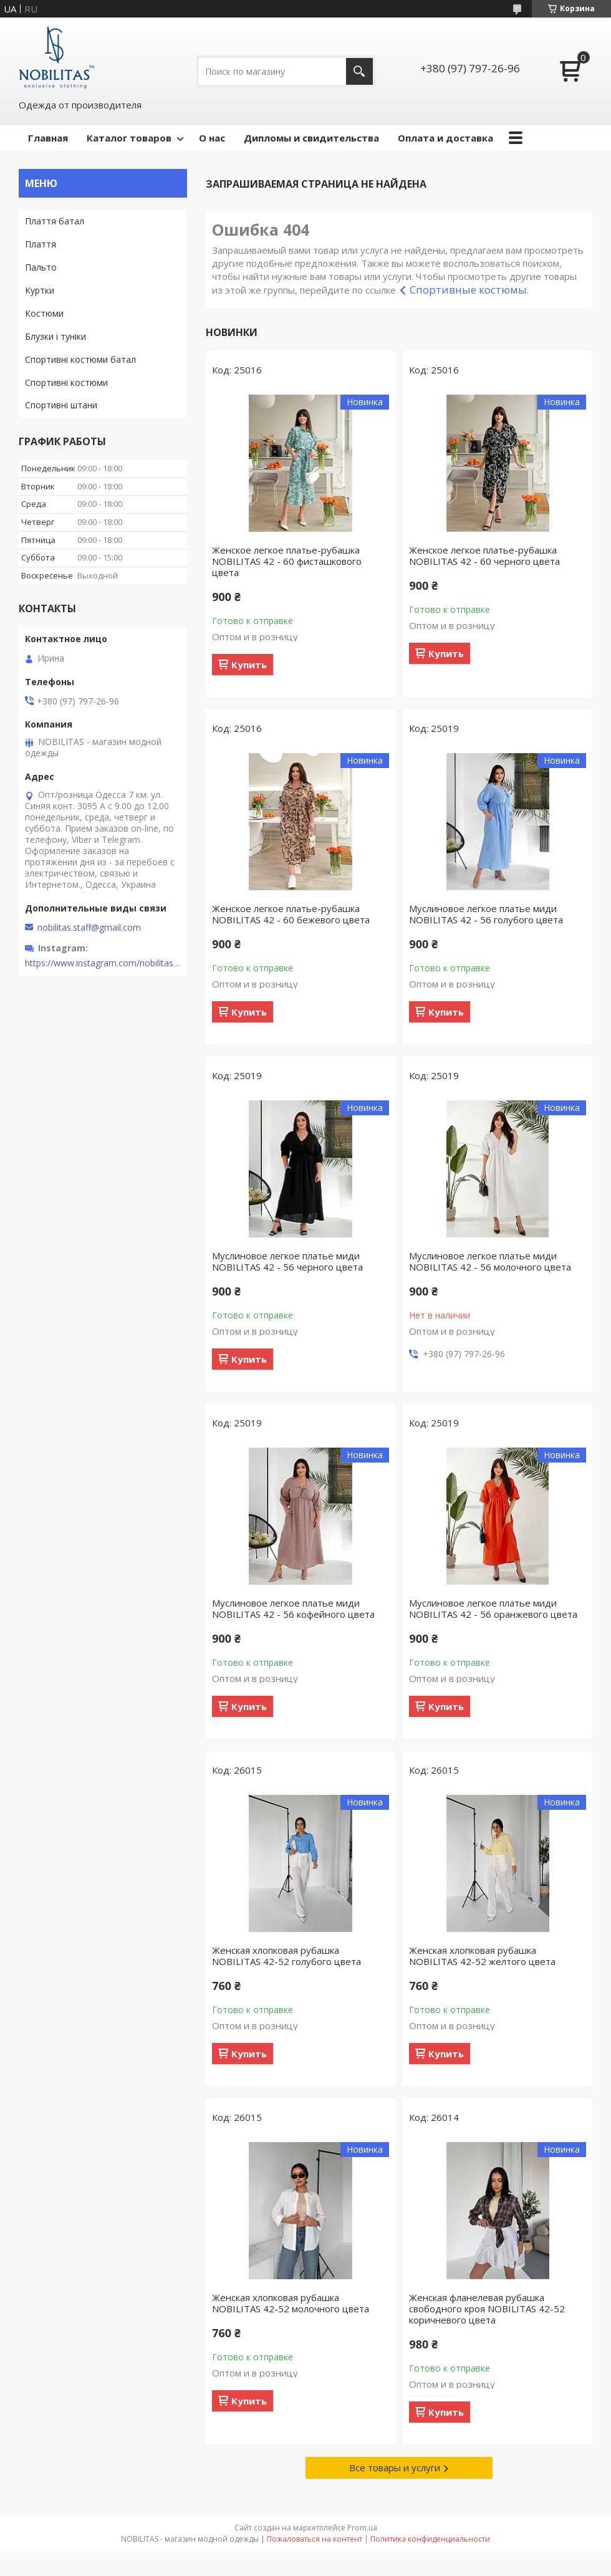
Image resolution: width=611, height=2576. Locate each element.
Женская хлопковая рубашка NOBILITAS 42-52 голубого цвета (286, 1955)
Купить (249, 664)
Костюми (44, 313)
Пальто (41, 267)
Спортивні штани (61, 405)
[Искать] (359, 71)
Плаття (40, 244)
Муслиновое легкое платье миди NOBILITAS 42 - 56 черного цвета (287, 1261)
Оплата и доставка (445, 138)
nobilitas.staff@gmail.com (89, 927)
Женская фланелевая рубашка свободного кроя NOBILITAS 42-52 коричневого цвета (487, 2308)
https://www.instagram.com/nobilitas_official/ (103, 963)
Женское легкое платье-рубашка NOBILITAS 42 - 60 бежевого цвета (291, 914)
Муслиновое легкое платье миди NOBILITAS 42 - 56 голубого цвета (486, 914)
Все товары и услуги (394, 2467)
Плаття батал (54, 221)
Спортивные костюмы (468, 289)
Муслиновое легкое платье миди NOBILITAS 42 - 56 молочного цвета (490, 1261)
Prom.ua (362, 2527)
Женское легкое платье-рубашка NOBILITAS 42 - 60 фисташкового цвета (287, 561)
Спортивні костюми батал (80, 359)
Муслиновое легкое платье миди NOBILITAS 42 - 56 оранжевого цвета (493, 1608)
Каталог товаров (129, 138)
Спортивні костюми (66, 382)
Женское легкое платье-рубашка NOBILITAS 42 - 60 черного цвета (484, 555)
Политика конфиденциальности (430, 2539)
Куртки (39, 290)
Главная (48, 138)
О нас (212, 138)
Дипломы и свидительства (311, 138)
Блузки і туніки (55, 336)
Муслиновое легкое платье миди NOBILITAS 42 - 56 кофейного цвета (293, 1608)
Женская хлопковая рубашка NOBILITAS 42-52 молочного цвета (290, 2303)
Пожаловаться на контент (314, 2539)
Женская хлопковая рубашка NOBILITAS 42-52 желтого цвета (482, 1955)
